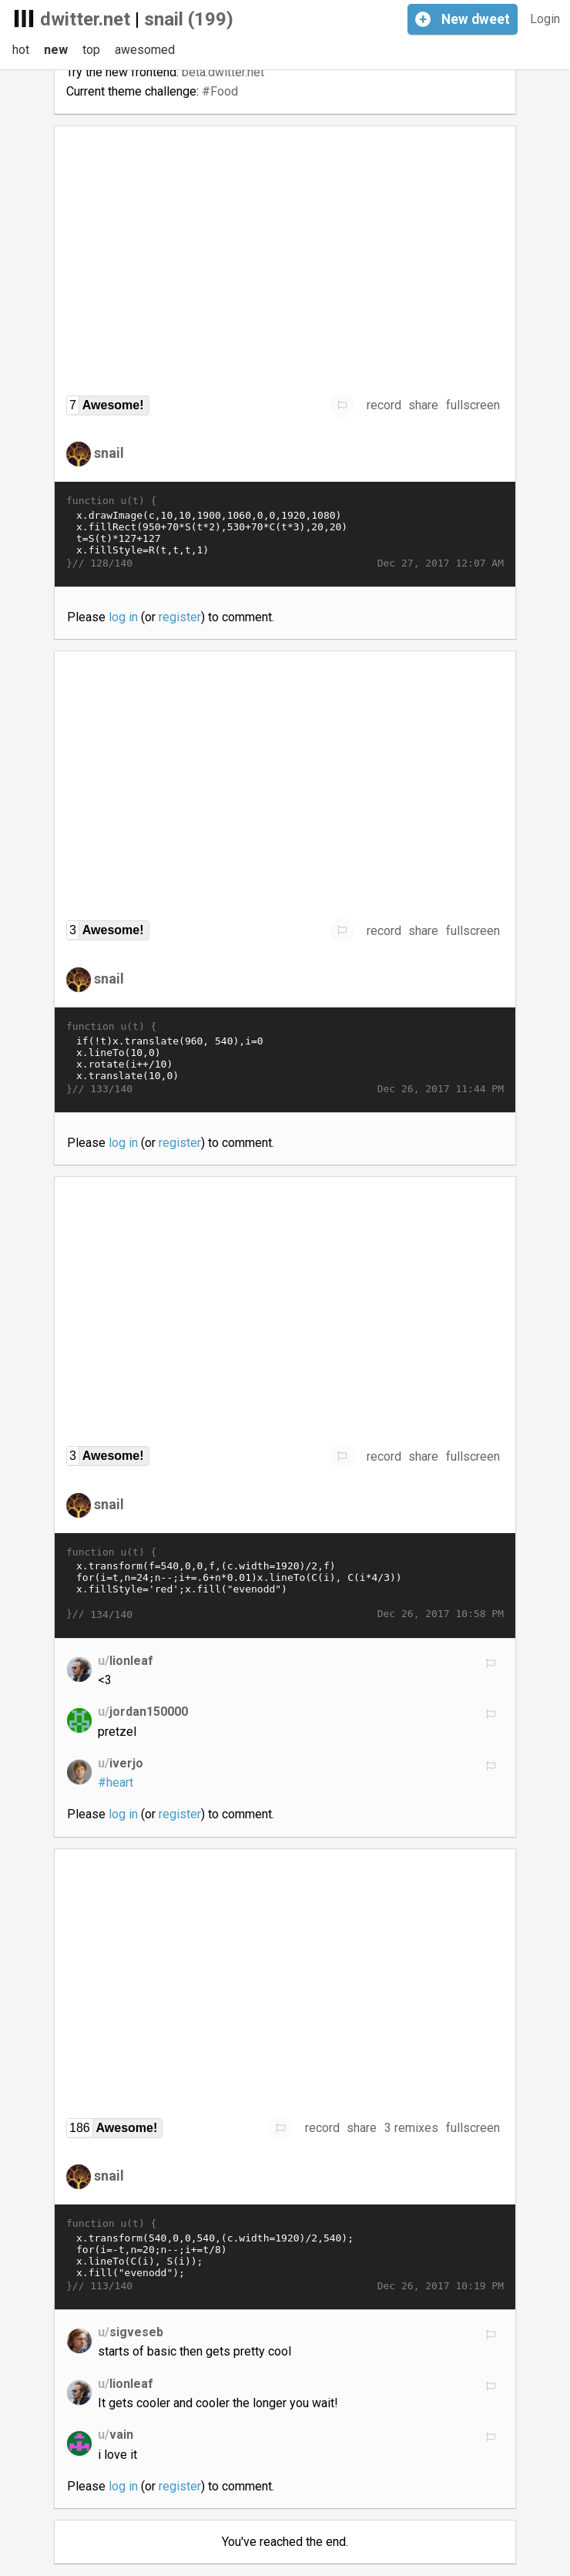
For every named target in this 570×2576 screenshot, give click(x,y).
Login (545, 19)
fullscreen (473, 405)
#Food (220, 91)
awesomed (145, 49)
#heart (115, 1782)
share (423, 405)
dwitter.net (85, 19)
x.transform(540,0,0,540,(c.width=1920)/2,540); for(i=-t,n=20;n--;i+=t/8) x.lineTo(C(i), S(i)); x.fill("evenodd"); (285, 2255)
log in (123, 617)
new (56, 49)
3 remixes (411, 2127)
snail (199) (188, 19)
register (180, 617)
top (91, 49)
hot (20, 49)
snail (109, 453)
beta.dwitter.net (223, 72)
